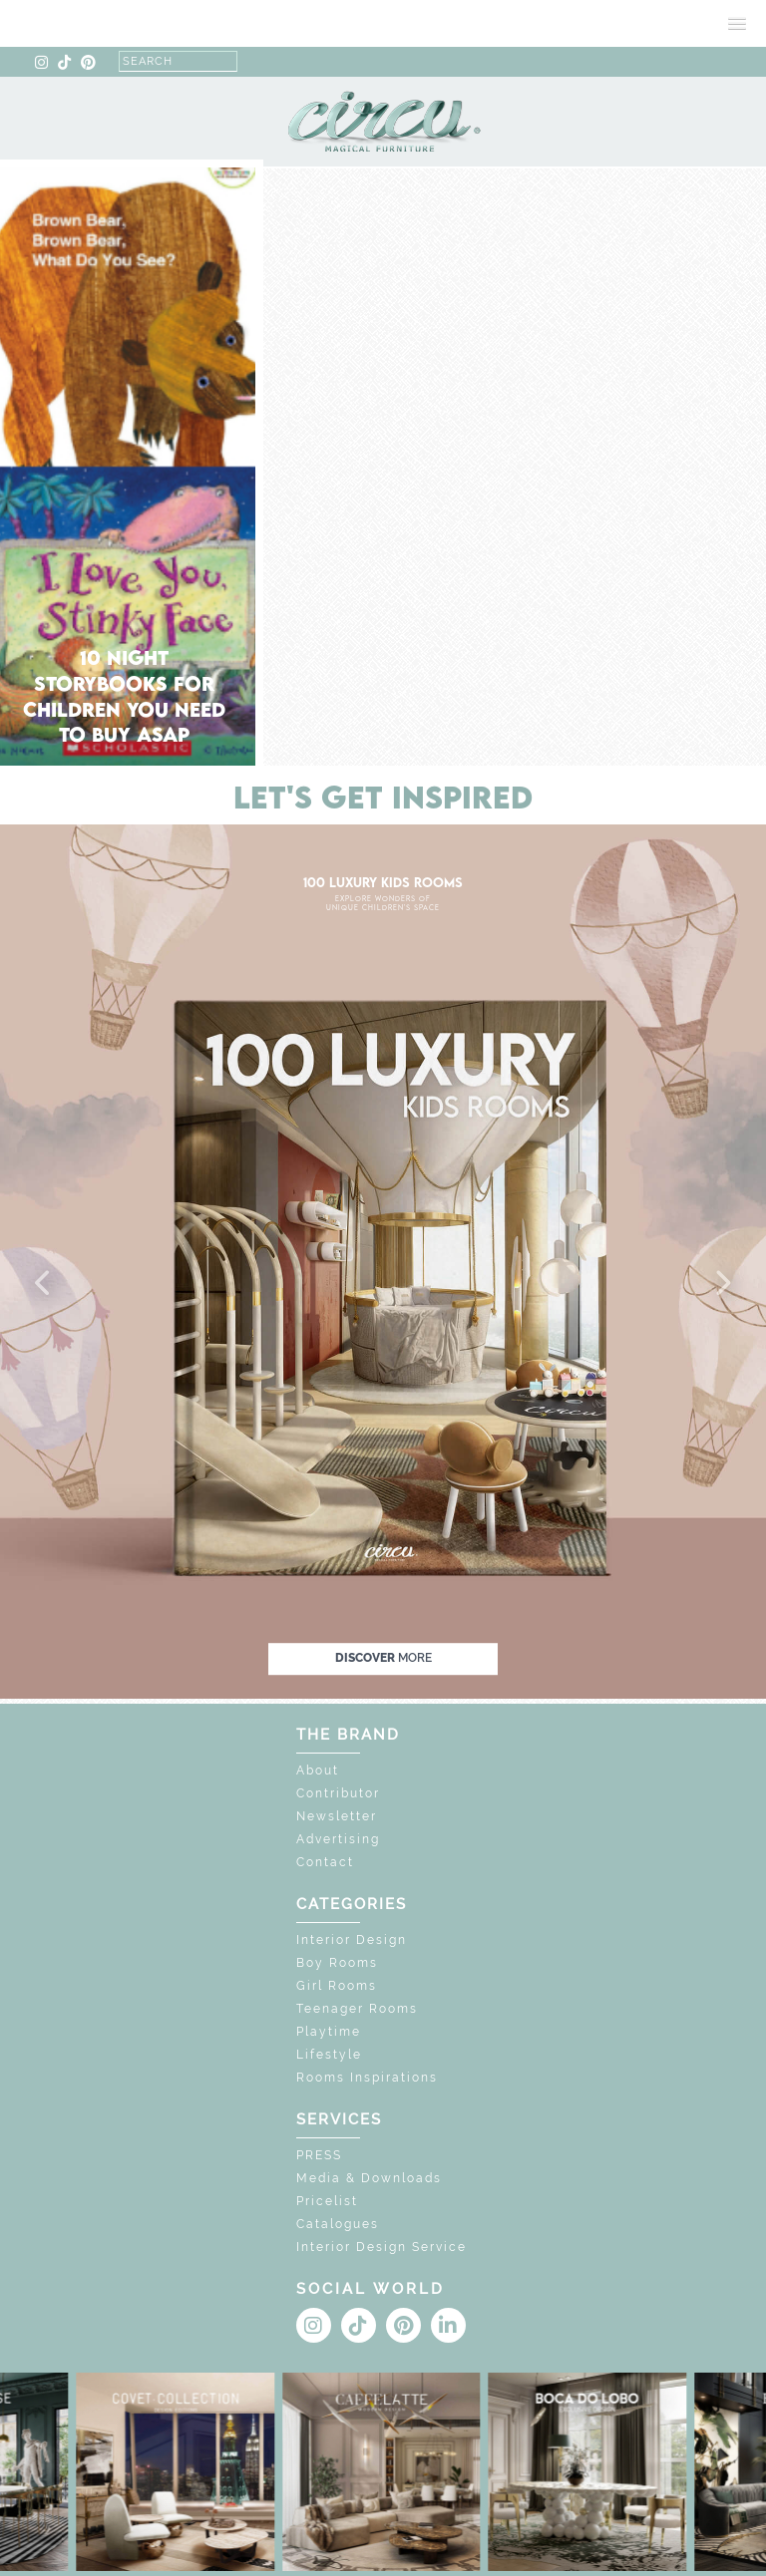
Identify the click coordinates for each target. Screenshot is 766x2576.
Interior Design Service (381, 2247)
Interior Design (351, 1940)
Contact (325, 1862)
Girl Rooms (336, 1986)
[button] (44, 1284)
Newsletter (336, 1816)
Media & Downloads (369, 2178)
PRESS (319, 2155)
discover (383, 1658)
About (317, 1770)
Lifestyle (329, 2055)
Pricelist (327, 2201)
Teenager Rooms (357, 2009)
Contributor (338, 1793)
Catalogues (337, 2224)
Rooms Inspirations (367, 2078)
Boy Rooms (337, 1963)
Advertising (338, 1839)
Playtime (328, 2032)
